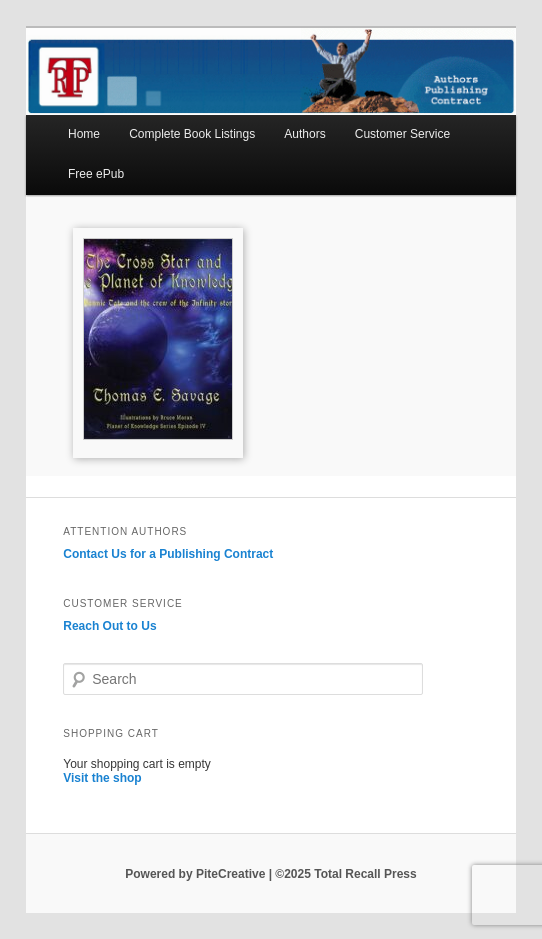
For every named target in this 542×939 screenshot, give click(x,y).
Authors (304, 134)
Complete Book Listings (192, 134)
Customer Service (402, 134)
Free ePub (96, 174)
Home (84, 134)
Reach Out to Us (109, 626)
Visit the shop (102, 778)
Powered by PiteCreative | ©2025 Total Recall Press (270, 874)
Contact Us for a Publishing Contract (168, 554)
